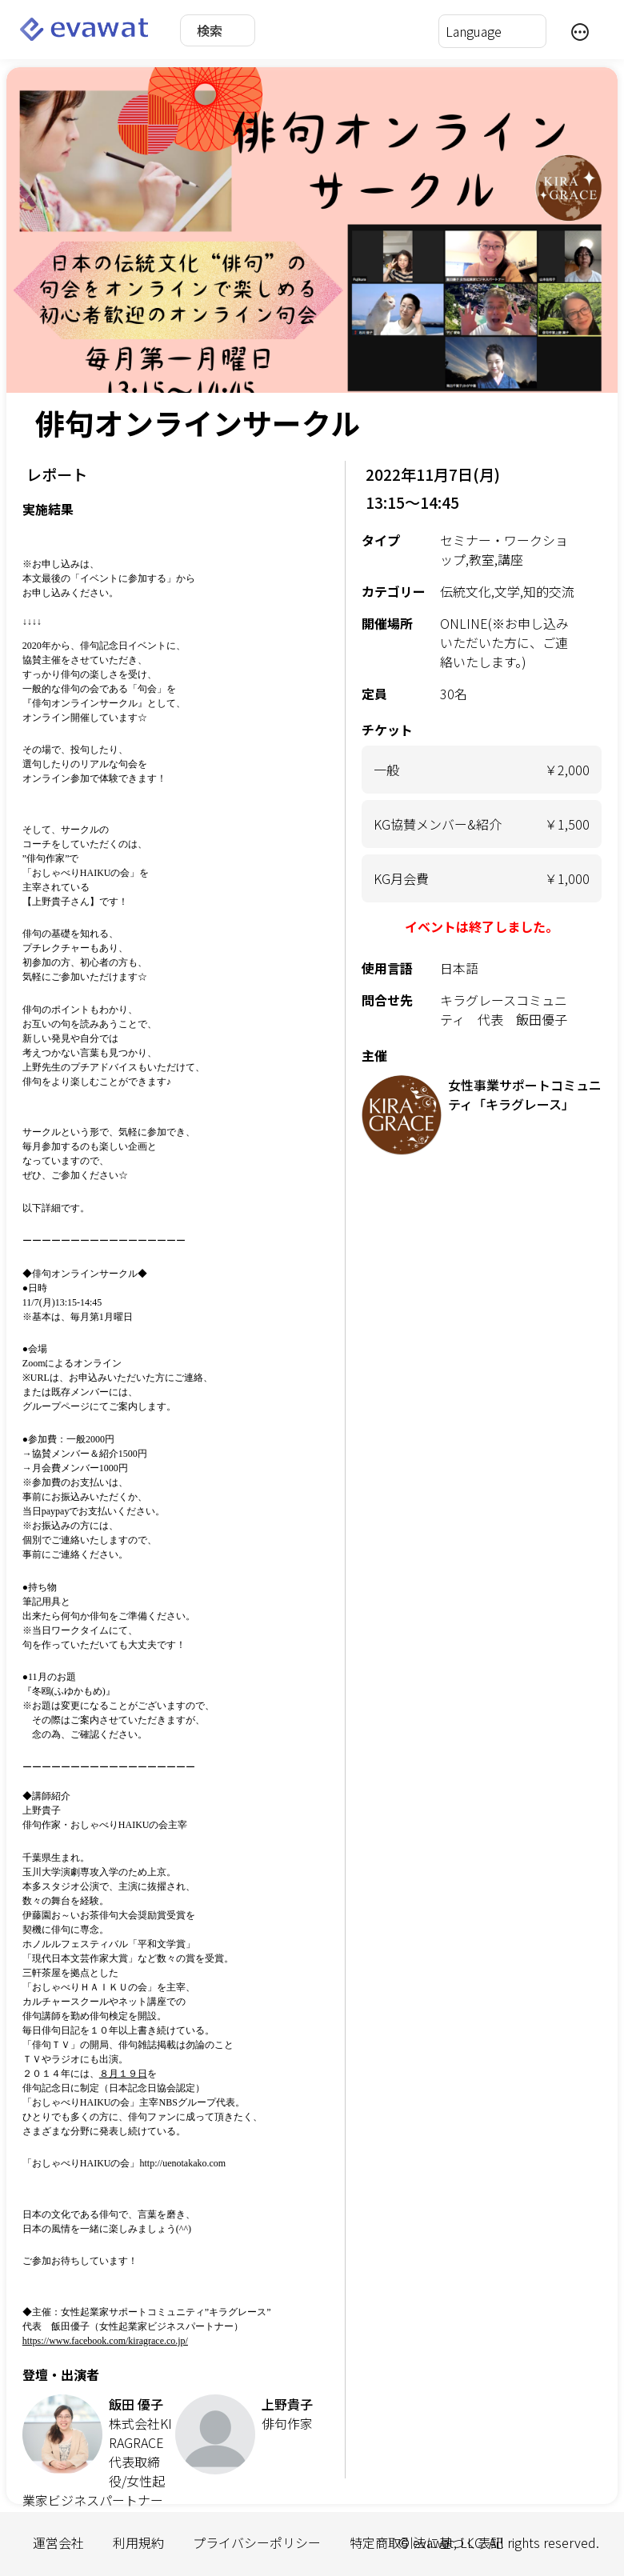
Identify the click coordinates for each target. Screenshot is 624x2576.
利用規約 (138, 2542)
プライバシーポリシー (257, 2542)
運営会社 (58, 2542)
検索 (209, 30)
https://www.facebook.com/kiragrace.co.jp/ (105, 2340)
